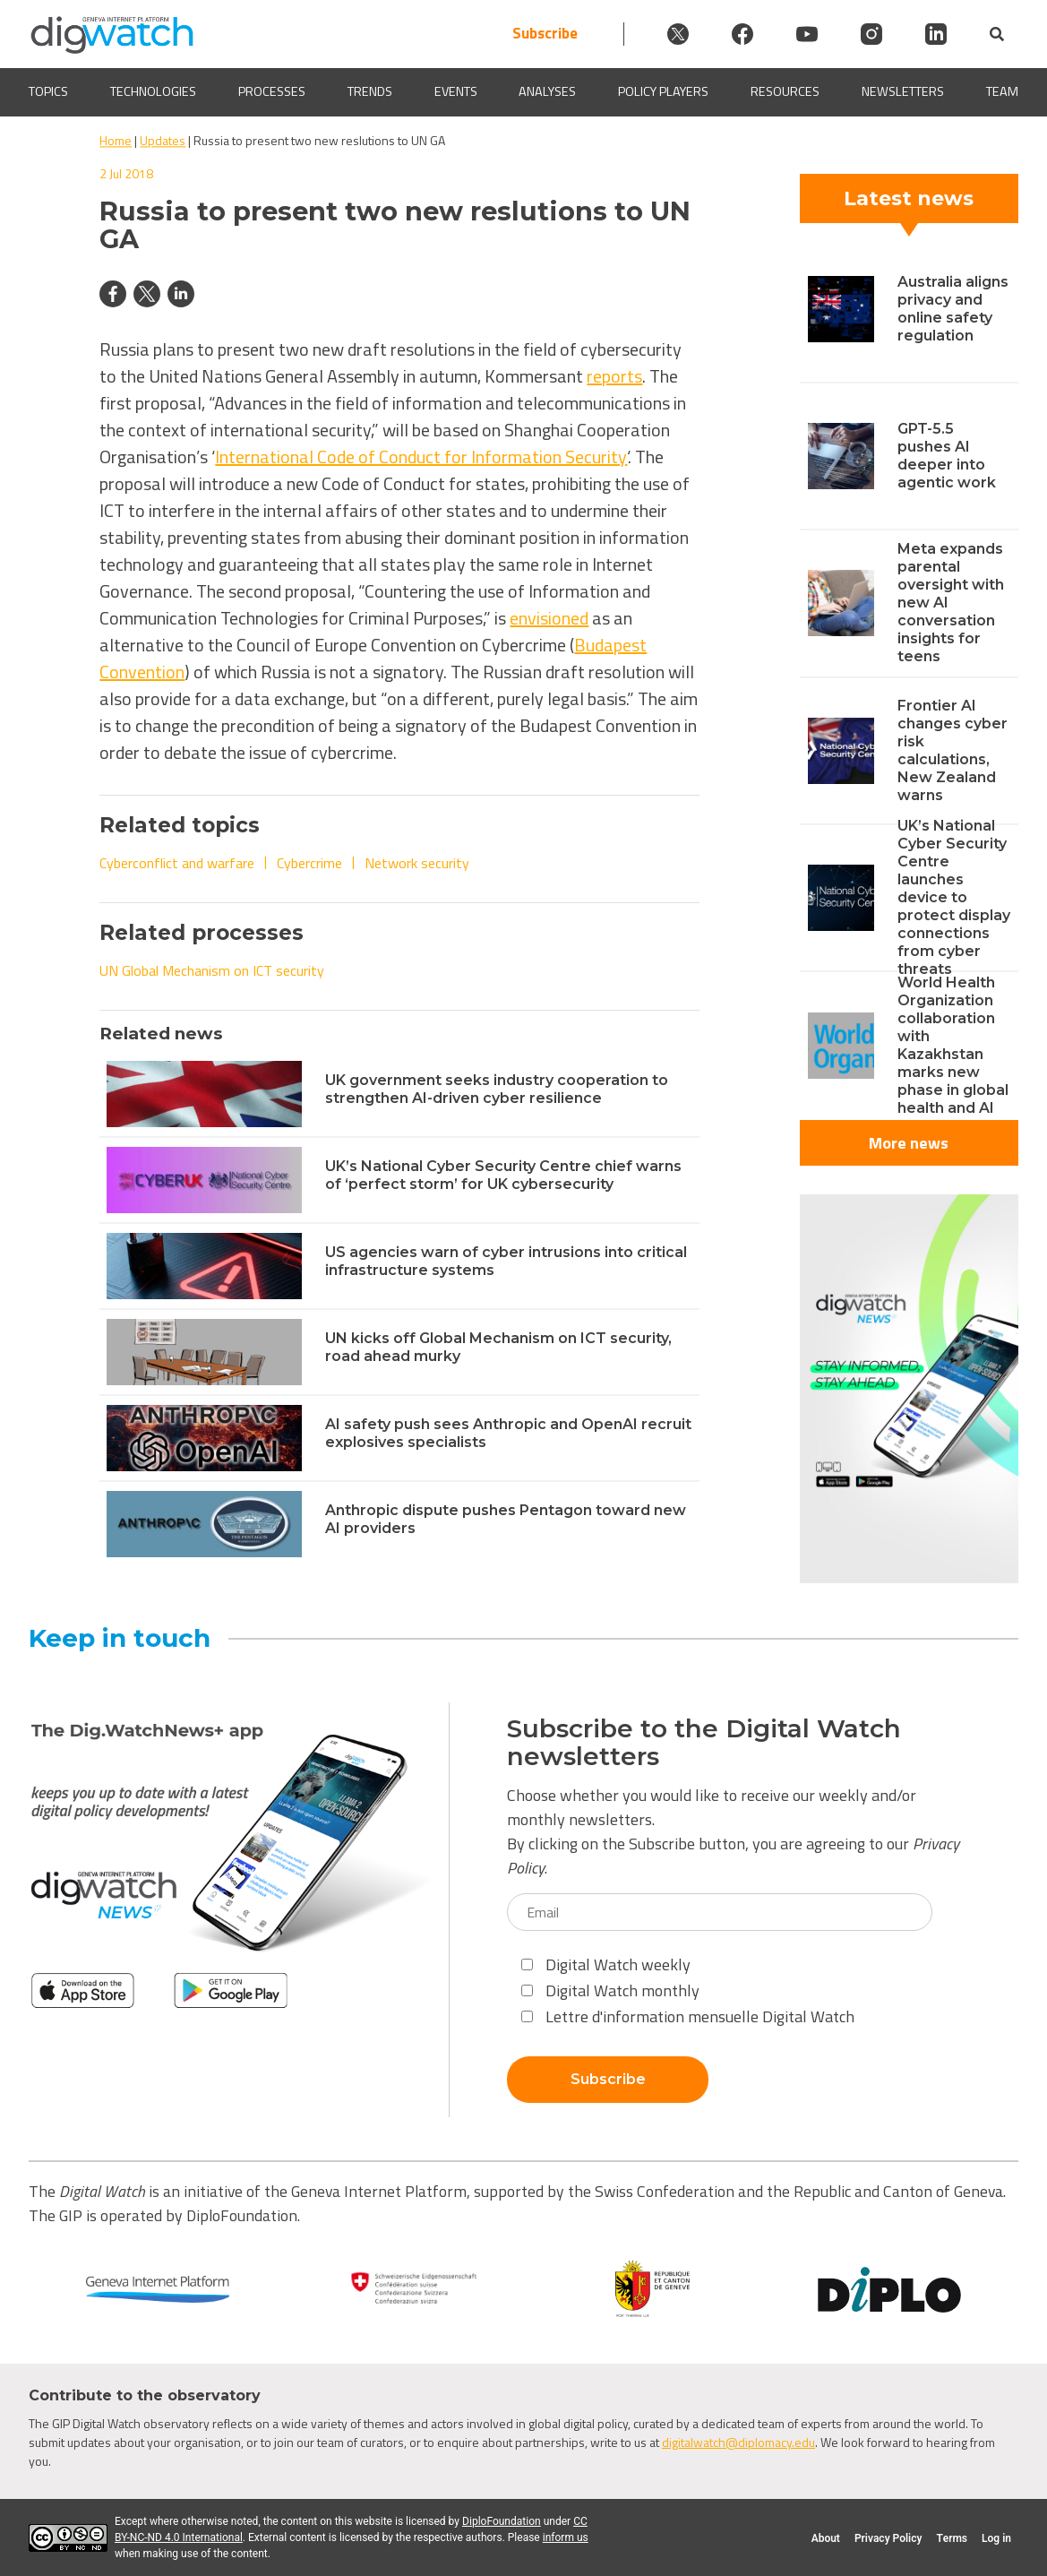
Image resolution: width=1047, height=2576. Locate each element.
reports (614, 376)
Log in (996, 2538)
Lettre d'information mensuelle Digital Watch (687, 2016)
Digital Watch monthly (610, 1990)
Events (455, 91)
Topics (48, 91)
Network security (417, 863)
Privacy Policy (888, 2538)
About (825, 2538)
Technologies (153, 91)
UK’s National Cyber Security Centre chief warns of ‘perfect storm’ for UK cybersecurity (503, 1175)
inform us (565, 2537)
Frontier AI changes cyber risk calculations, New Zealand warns (952, 750)
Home (115, 140)
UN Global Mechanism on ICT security (211, 970)
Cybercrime (309, 863)
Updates (162, 140)
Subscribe (545, 33)
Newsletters (903, 91)
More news (908, 1143)
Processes (271, 91)
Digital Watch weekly (606, 1964)
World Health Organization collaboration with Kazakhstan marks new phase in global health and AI (952, 1045)
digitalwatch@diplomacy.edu (738, 2442)
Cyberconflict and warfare (176, 863)
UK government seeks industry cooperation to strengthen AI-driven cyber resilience (496, 1089)
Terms (951, 2538)
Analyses (547, 91)
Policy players (663, 91)
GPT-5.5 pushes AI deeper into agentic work (946, 455)
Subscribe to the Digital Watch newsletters (704, 1742)
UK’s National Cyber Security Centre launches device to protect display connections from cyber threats (953, 897)
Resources (785, 91)
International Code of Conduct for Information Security (421, 456)
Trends (370, 91)
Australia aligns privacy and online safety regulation (952, 308)
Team (1002, 91)
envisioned (549, 618)
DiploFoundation (501, 2521)
